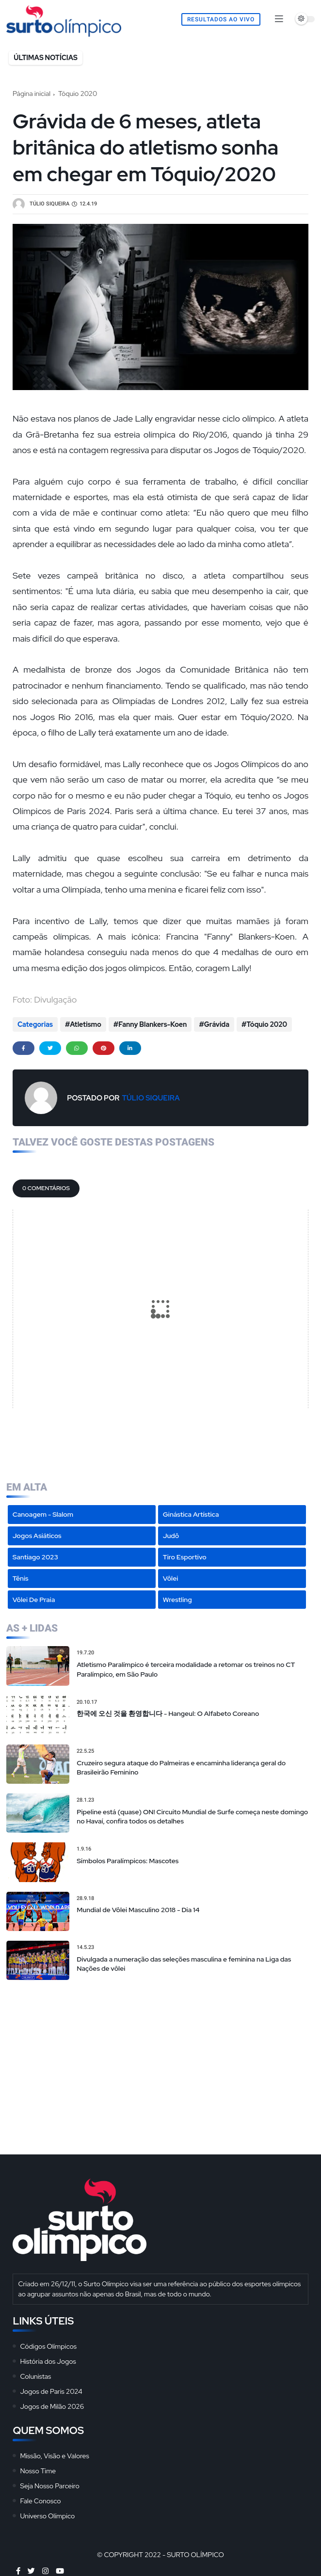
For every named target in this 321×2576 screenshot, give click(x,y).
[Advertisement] (160, 2057)
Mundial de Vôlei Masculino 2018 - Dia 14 (138, 1909)
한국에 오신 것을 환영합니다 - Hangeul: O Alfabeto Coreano (168, 1713)
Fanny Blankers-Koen (152, 1024)
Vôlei (170, 1578)
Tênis (21, 1578)
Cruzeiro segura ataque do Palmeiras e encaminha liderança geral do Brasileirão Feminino (181, 1768)
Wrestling (177, 1599)
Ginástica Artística (191, 1514)
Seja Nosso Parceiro (49, 2486)
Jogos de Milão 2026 (52, 2406)
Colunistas (35, 2376)
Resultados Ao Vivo (221, 19)
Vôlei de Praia (34, 1599)
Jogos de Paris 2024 (51, 2391)
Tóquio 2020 (77, 93)
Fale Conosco (40, 2501)
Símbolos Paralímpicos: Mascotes (127, 1860)
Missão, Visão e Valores (54, 2455)
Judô (171, 1535)
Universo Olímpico (47, 2516)
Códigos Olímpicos (48, 2346)
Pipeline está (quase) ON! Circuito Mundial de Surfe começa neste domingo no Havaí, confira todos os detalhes (192, 1816)
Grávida (216, 1024)
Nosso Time (38, 2470)
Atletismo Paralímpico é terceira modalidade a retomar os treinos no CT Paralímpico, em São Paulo (186, 1669)
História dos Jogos (48, 2361)
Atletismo (85, 1024)
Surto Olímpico (195, 2554)
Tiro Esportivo (185, 1557)
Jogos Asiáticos (37, 1535)
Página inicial (31, 93)
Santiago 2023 (35, 1557)
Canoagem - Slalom (43, 1514)
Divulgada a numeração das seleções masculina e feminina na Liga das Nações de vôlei (184, 1964)
